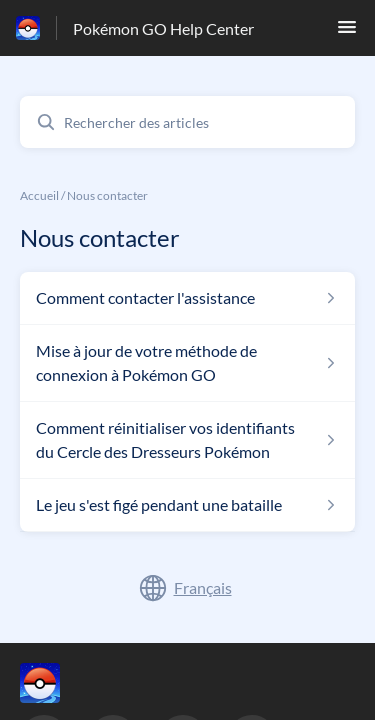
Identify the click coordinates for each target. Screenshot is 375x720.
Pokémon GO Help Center (163, 28)
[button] (347, 32)
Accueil (39, 195)
